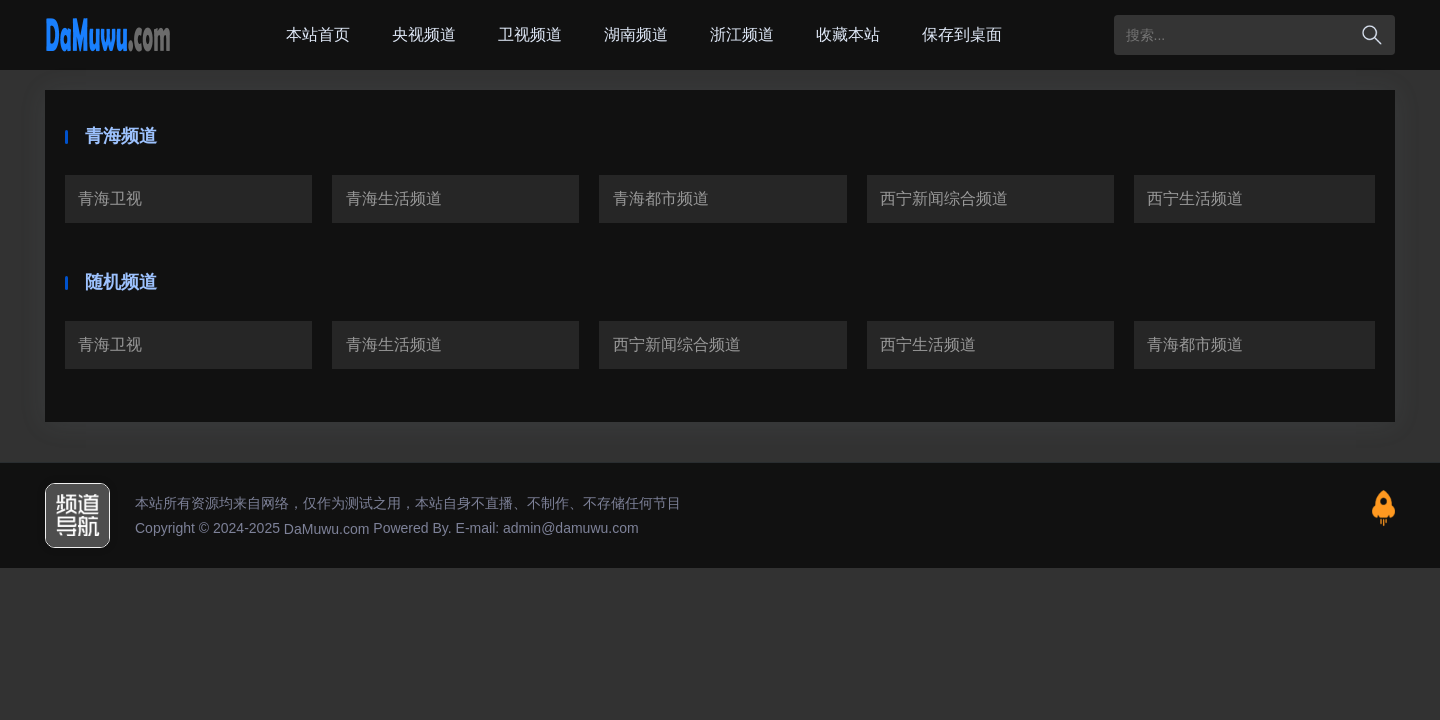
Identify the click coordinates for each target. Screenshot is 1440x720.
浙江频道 (742, 34)
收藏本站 (848, 34)
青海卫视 (110, 198)
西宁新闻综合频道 (944, 198)
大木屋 (108, 35)
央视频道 (424, 34)
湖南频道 (636, 34)
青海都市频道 (661, 198)
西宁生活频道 (1195, 198)
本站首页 (318, 34)
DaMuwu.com (327, 529)
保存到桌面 (962, 34)
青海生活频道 (394, 198)
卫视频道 (530, 34)
